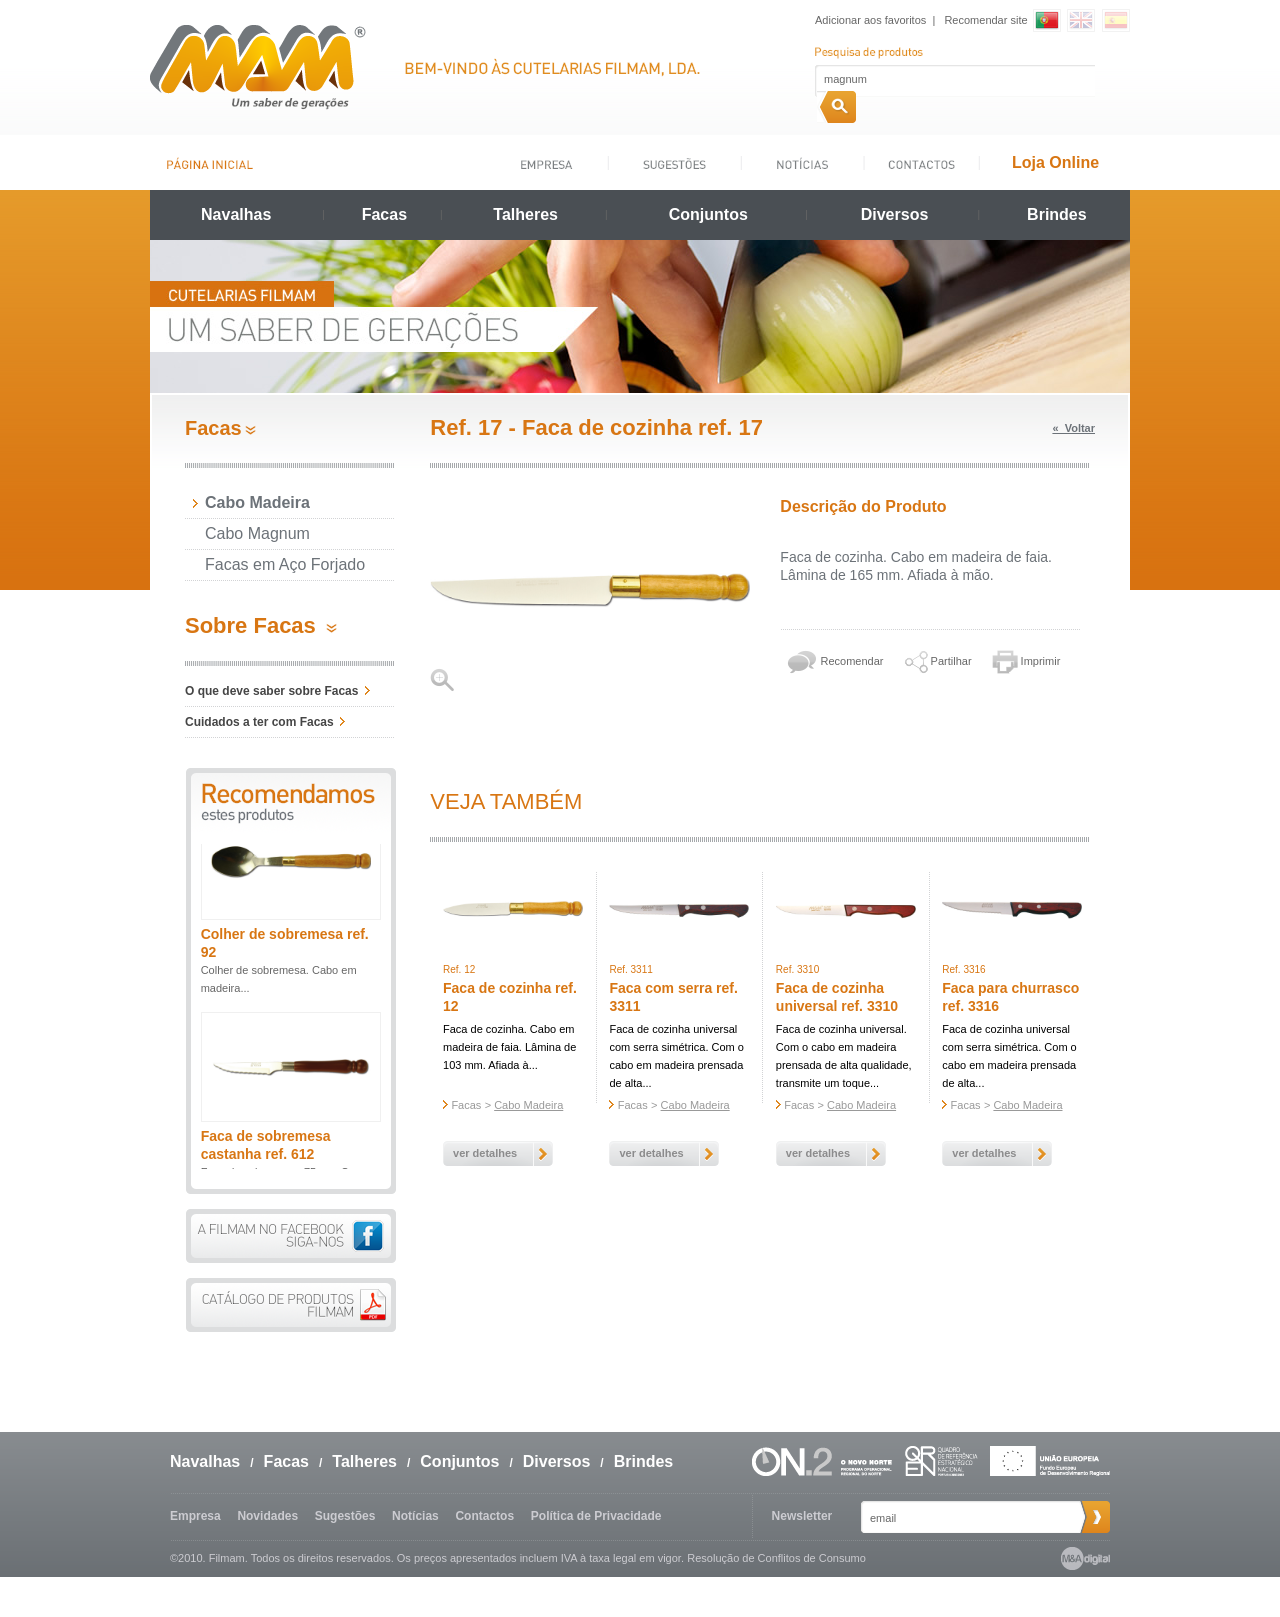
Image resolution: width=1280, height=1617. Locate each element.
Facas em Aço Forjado (285, 564)
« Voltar (1073, 428)
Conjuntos (708, 214)
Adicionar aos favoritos (870, 20)
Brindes (1057, 214)
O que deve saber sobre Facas (271, 691)
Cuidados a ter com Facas (259, 722)
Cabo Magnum (257, 533)
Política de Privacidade (596, 1516)
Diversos (895, 214)
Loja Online (1055, 162)
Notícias (415, 1516)
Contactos (484, 1516)
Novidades (267, 1516)
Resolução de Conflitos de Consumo (776, 1558)
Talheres (525, 214)
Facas (384, 214)
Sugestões (345, 1516)
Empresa (195, 1516)
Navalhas (236, 214)
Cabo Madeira (257, 502)
